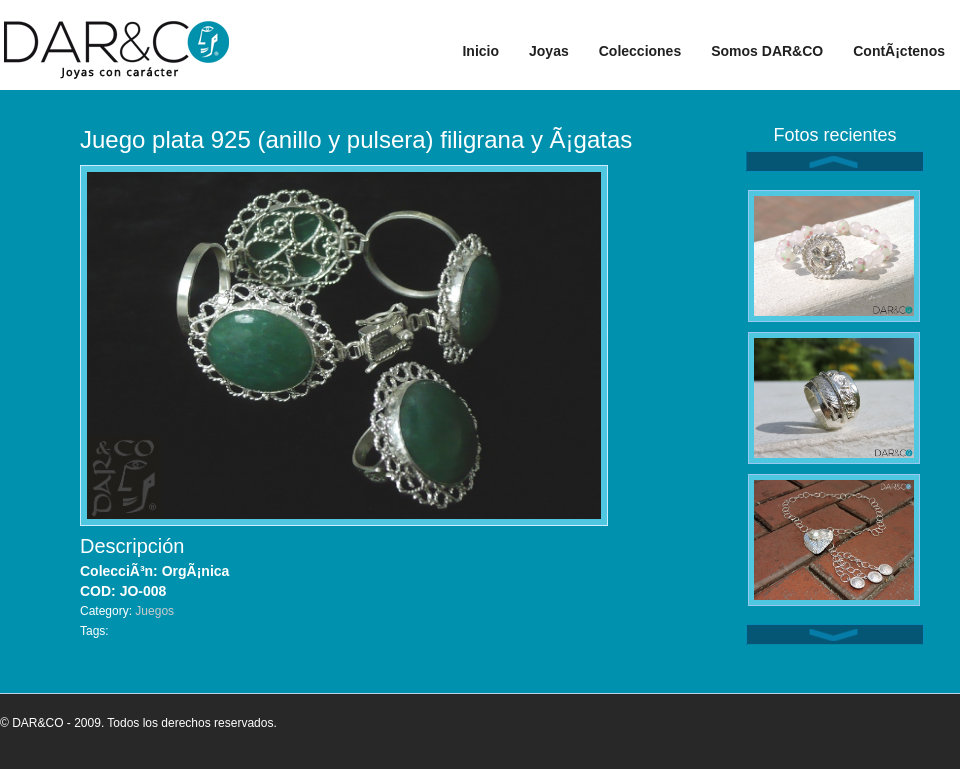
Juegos (154, 611)
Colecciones (640, 51)
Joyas (549, 51)
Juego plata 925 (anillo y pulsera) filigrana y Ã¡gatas (356, 139)
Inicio (480, 51)
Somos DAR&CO (767, 51)
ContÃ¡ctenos (899, 51)
